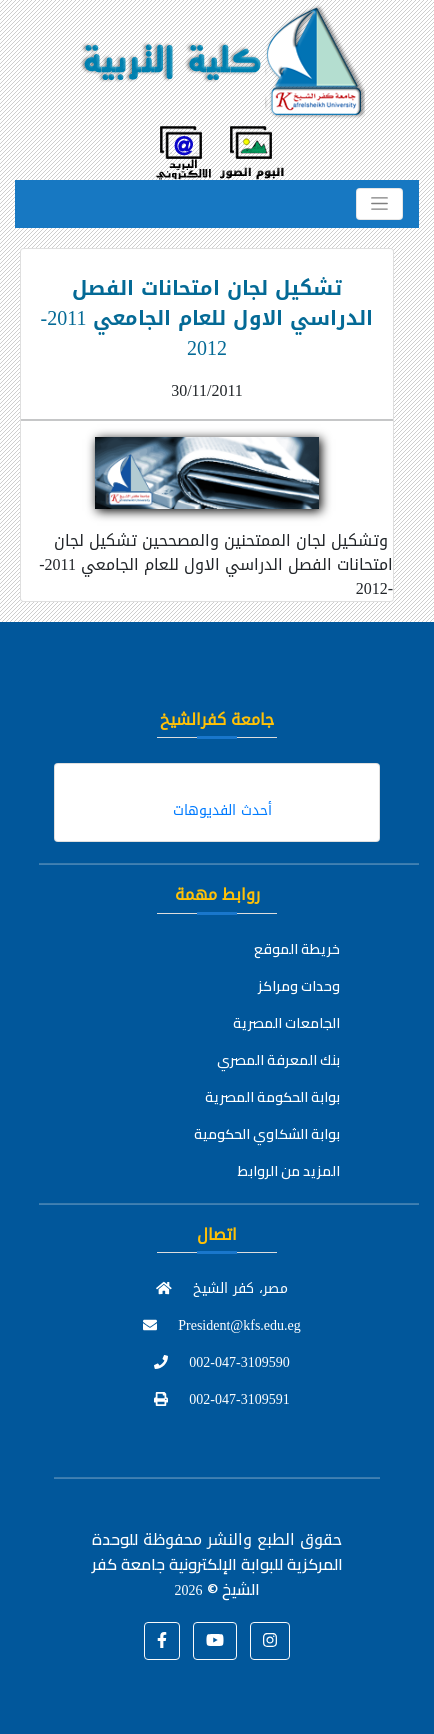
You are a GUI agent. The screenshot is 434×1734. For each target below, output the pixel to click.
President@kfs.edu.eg (222, 1325)
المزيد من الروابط (289, 1171)
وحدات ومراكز (299, 986)
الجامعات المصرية (286, 1023)
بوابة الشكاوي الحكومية (267, 1134)
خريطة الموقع (297, 949)
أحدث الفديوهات (222, 810)
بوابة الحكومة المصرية (272, 1097)
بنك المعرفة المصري (278, 1060)
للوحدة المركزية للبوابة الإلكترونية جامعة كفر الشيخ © (217, 1564)
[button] (162, 1641)
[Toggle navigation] (379, 204)
